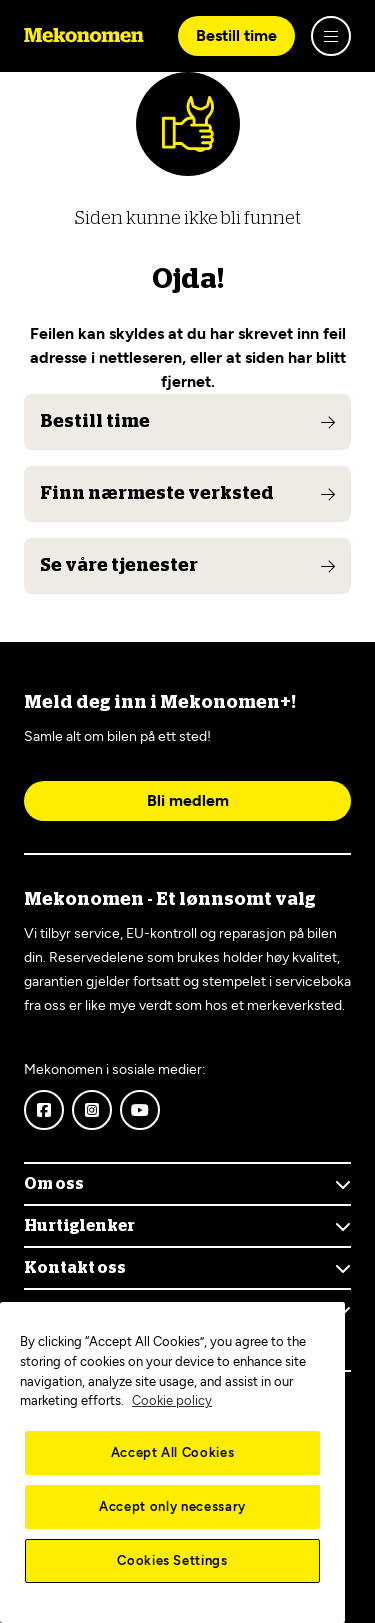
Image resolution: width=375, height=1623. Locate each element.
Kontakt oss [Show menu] (75, 1268)
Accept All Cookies (173, 1452)
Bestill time (236, 35)
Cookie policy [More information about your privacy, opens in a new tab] (172, 1400)
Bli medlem (188, 800)
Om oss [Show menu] (54, 1184)
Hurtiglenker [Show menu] (79, 1226)
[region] (172, 1462)
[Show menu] (331, 36)
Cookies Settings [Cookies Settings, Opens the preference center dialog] (172, 1560)
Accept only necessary (172, 1506)
